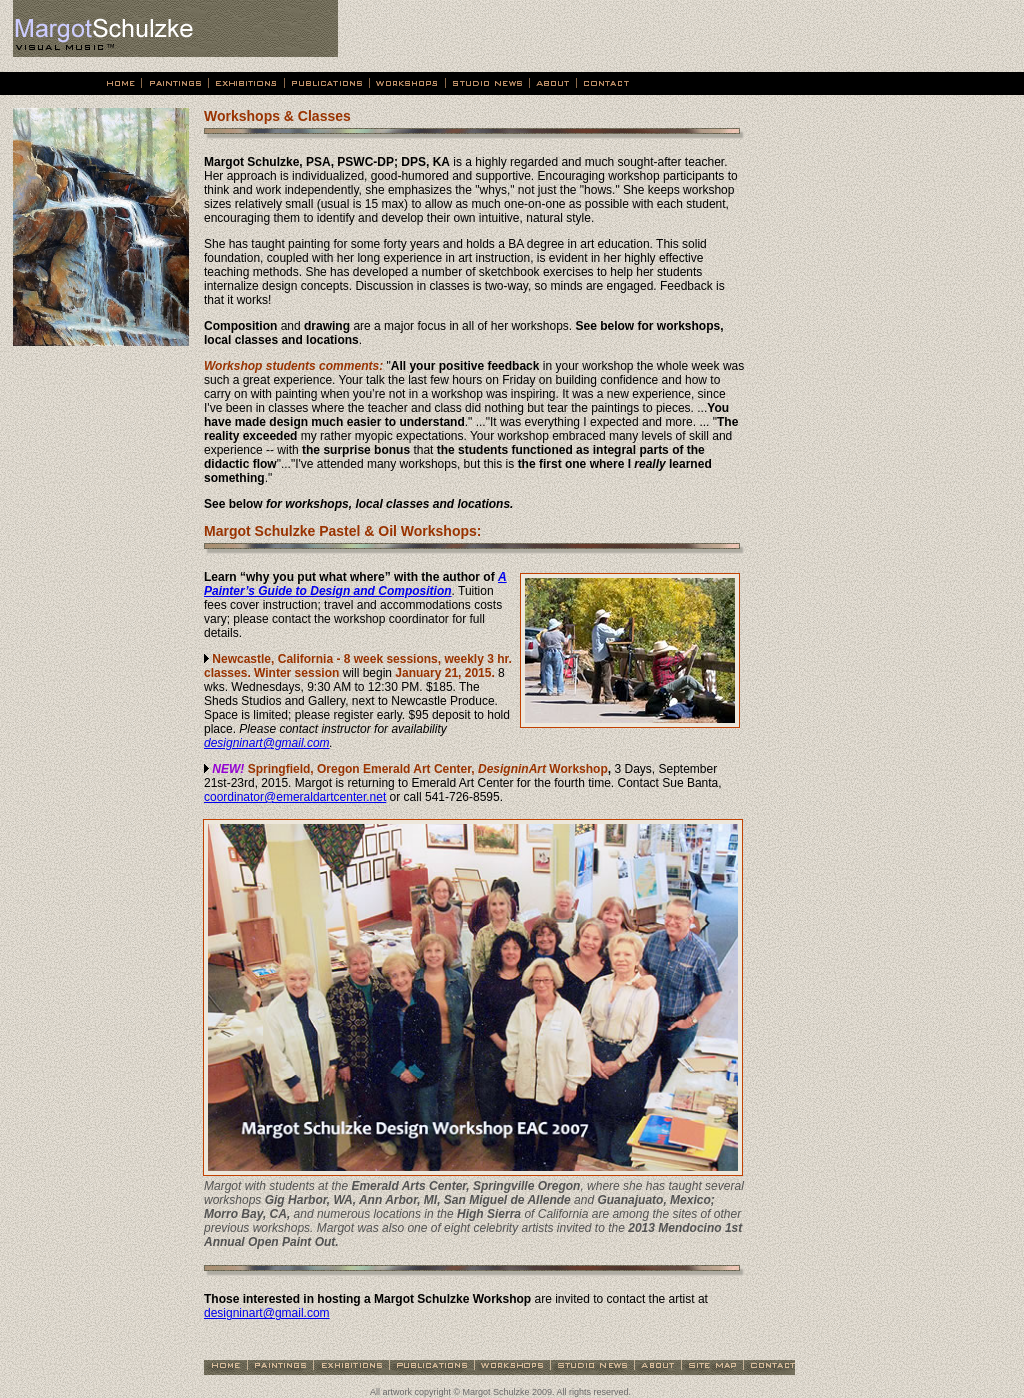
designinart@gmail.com (267, 743)
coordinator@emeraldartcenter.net (295, 797)
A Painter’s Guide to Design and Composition (355, 584)
